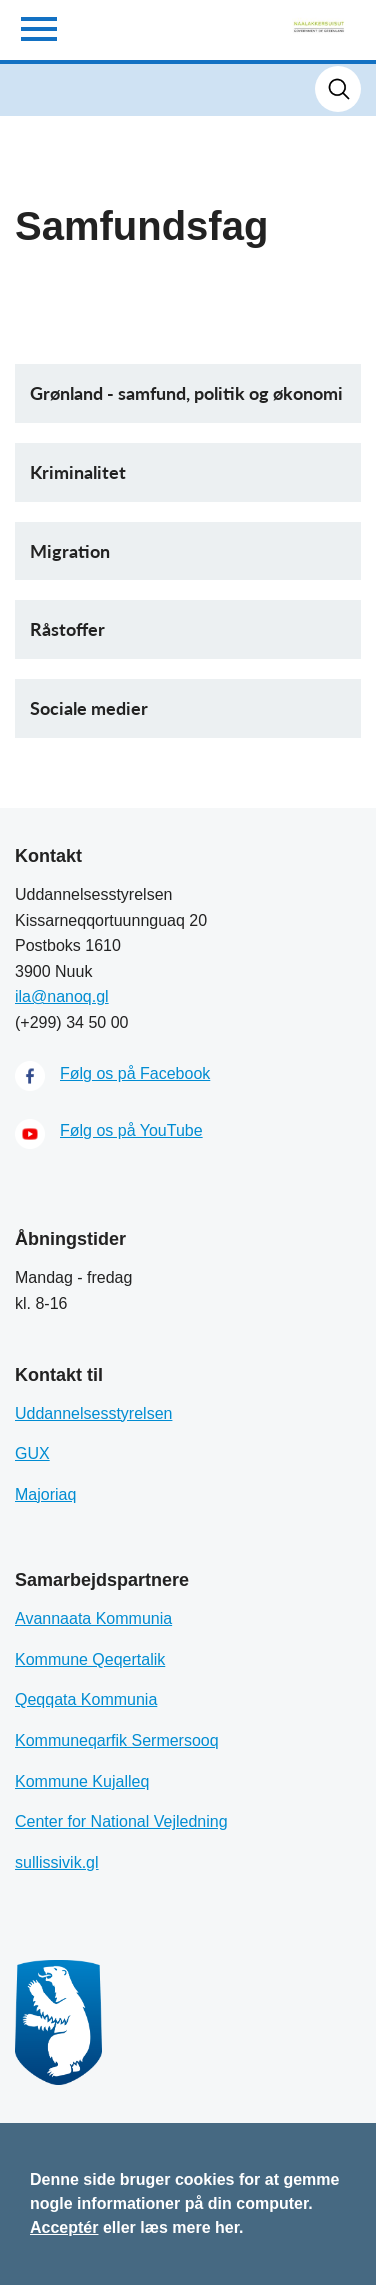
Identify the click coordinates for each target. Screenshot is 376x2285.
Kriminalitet (78, 472)
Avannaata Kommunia (93, 1618)
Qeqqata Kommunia (86, 1699)
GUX (32, 1453)
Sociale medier (89, 708)
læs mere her (189, 2227)
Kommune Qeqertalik (90, 1659)
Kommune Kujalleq (82, 1781)
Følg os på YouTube (131, 1130)
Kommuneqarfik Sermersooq (117, 1740)
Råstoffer (67, 629)
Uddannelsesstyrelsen (93, 1413)
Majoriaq (45, 1494)
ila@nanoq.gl (62, 996)
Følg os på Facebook (135, 1073)
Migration (70, 551)
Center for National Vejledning (121, 1821)
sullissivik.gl (57, 1862)
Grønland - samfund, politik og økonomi (186, 393)
